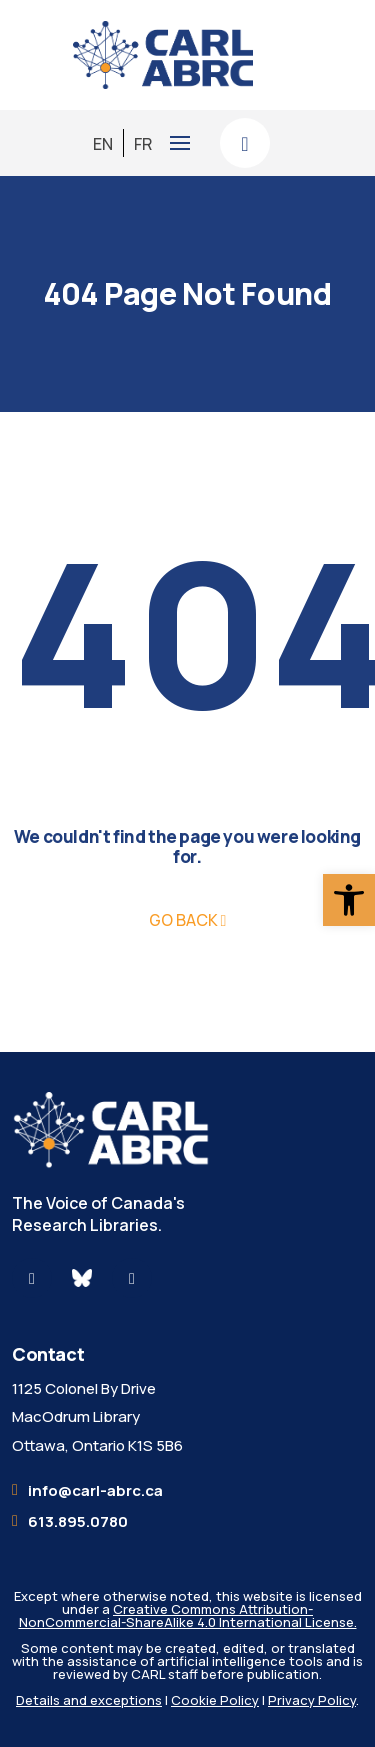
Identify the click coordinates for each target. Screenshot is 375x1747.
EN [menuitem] (103, 143)
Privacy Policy (312, 1700)
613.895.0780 (78, 1521)
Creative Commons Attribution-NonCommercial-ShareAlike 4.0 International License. (188, 1615)
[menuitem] (103, 143)
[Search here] (245, 143)
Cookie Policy (215, 1700)
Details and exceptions (89, 1700)
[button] (349, 900)
